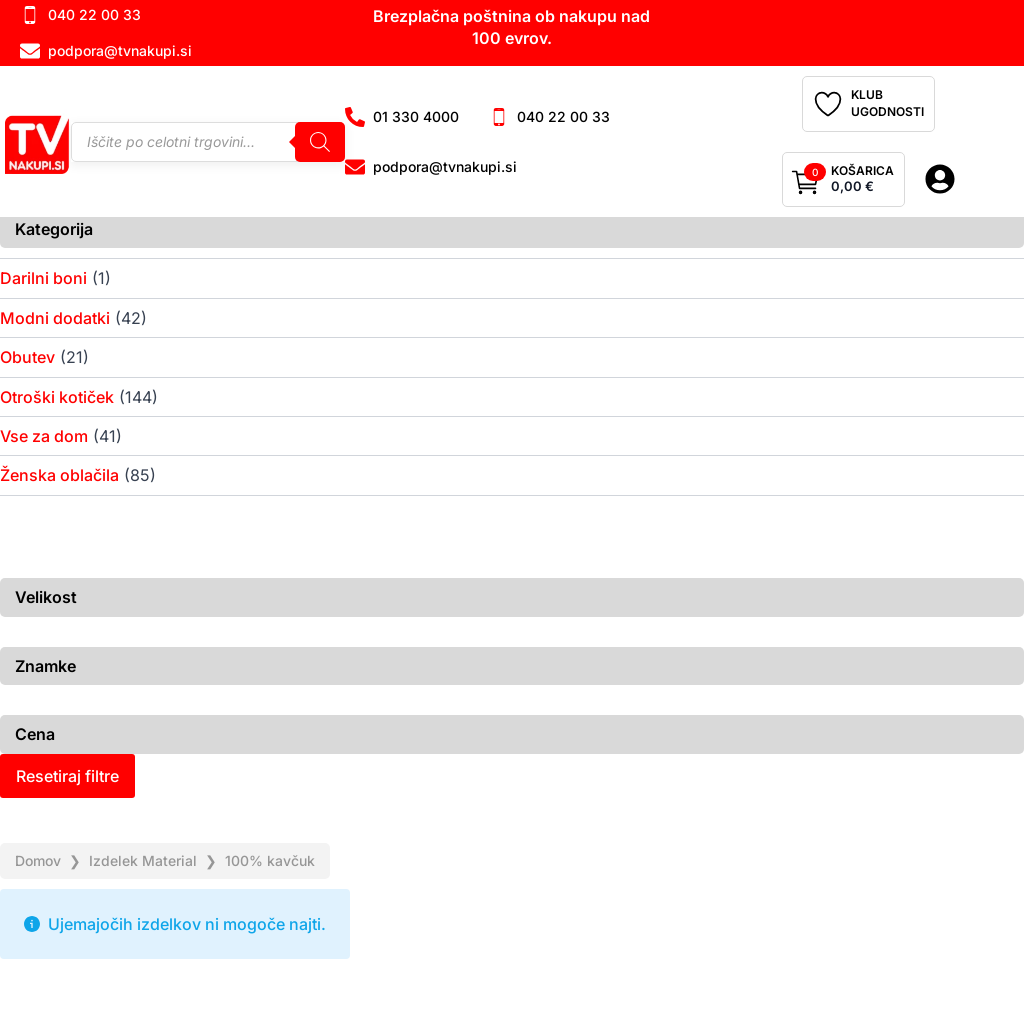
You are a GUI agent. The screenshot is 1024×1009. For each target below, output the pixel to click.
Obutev (27, 357)
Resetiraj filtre (67, 776)
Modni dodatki (55, 318)
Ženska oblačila (59, 475)
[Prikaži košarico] (843, 180)
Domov (38, 860)
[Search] (320, 142)
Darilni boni (43, 278)
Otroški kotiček (57, 397)
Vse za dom (44, 436)
